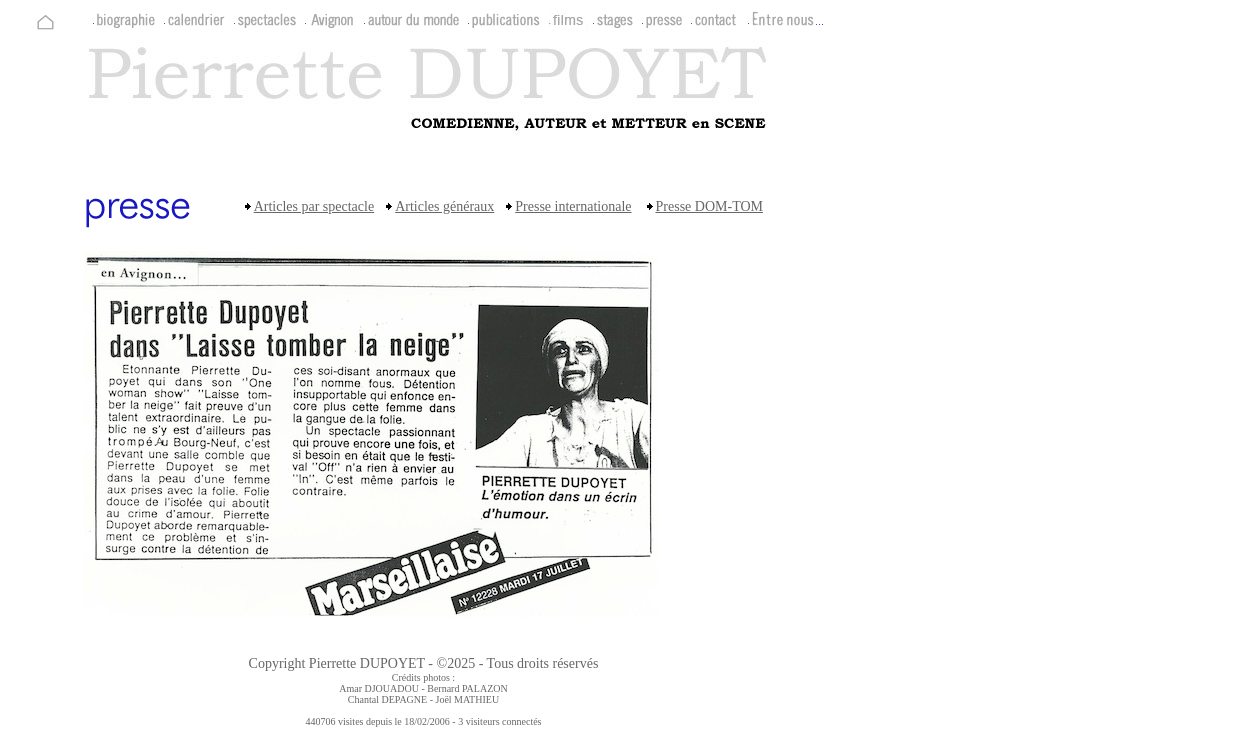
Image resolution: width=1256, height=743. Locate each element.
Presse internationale (573, 206)
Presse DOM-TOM (709, 206)
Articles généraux (444, 206)
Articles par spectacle (314, 206)
